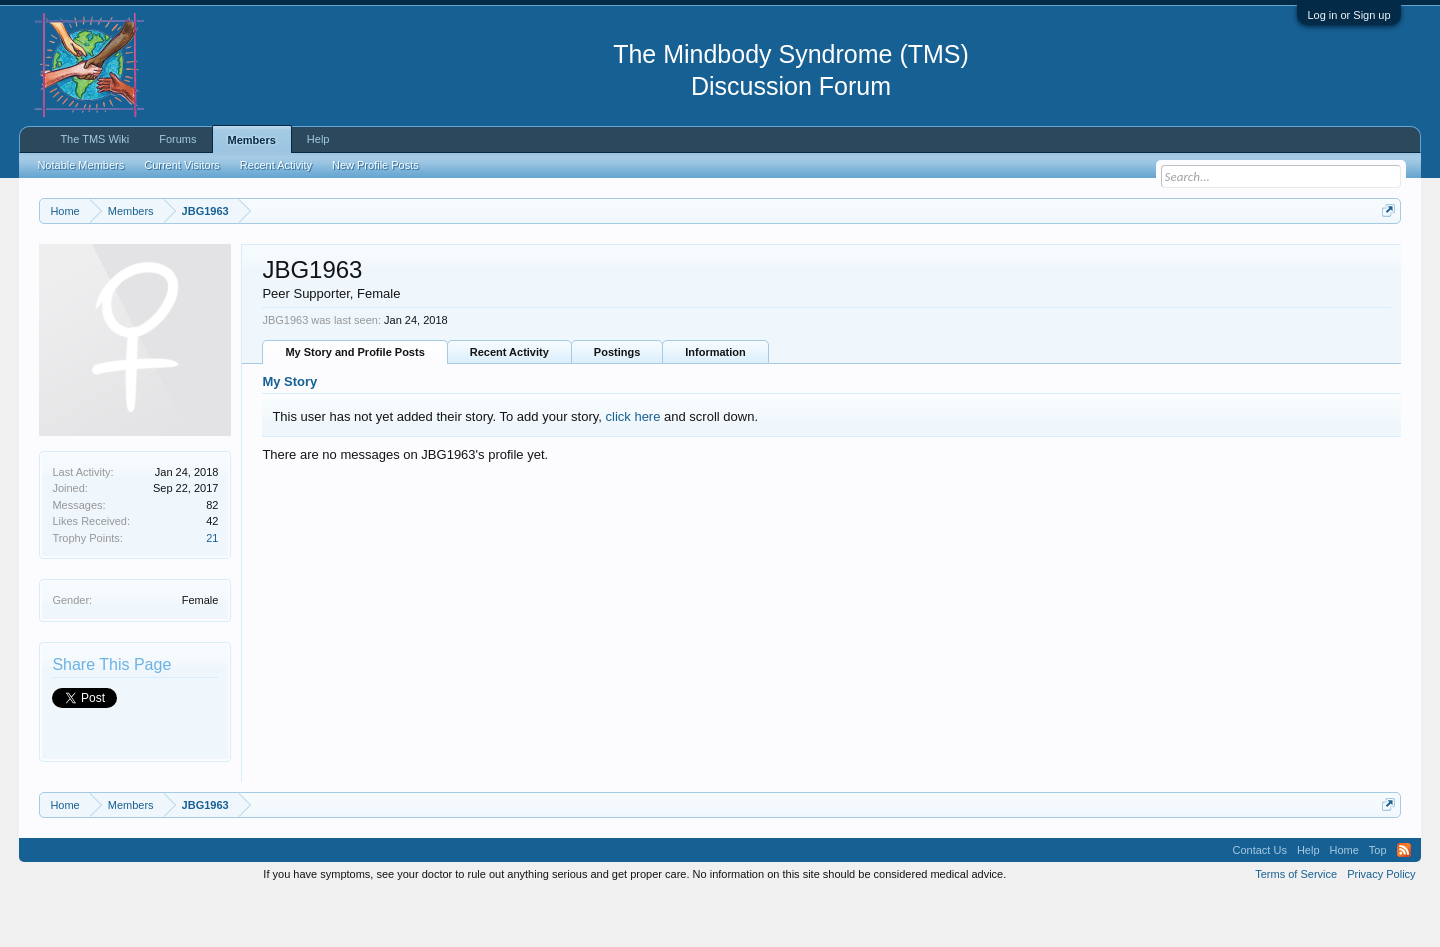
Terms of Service (1296, 925)
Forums (177, 139)
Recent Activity (509, 403)
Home (1344, 901)
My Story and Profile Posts (354, 403)
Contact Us (1259, 901)
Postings (617, 403)
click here (633, 466)
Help (318, 139)
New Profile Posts (375, 165)
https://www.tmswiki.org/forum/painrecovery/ (955, 259)
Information (715, 403)
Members (252, 140)
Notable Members (80, 165)
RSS (1404, 901)
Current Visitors (182, 165)
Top (1378, 901)
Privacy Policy (1381, 925)
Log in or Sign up (1348, 15)
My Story (289, 432)
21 (212, 588)
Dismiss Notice (1384, 257)
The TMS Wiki (94, 139)
